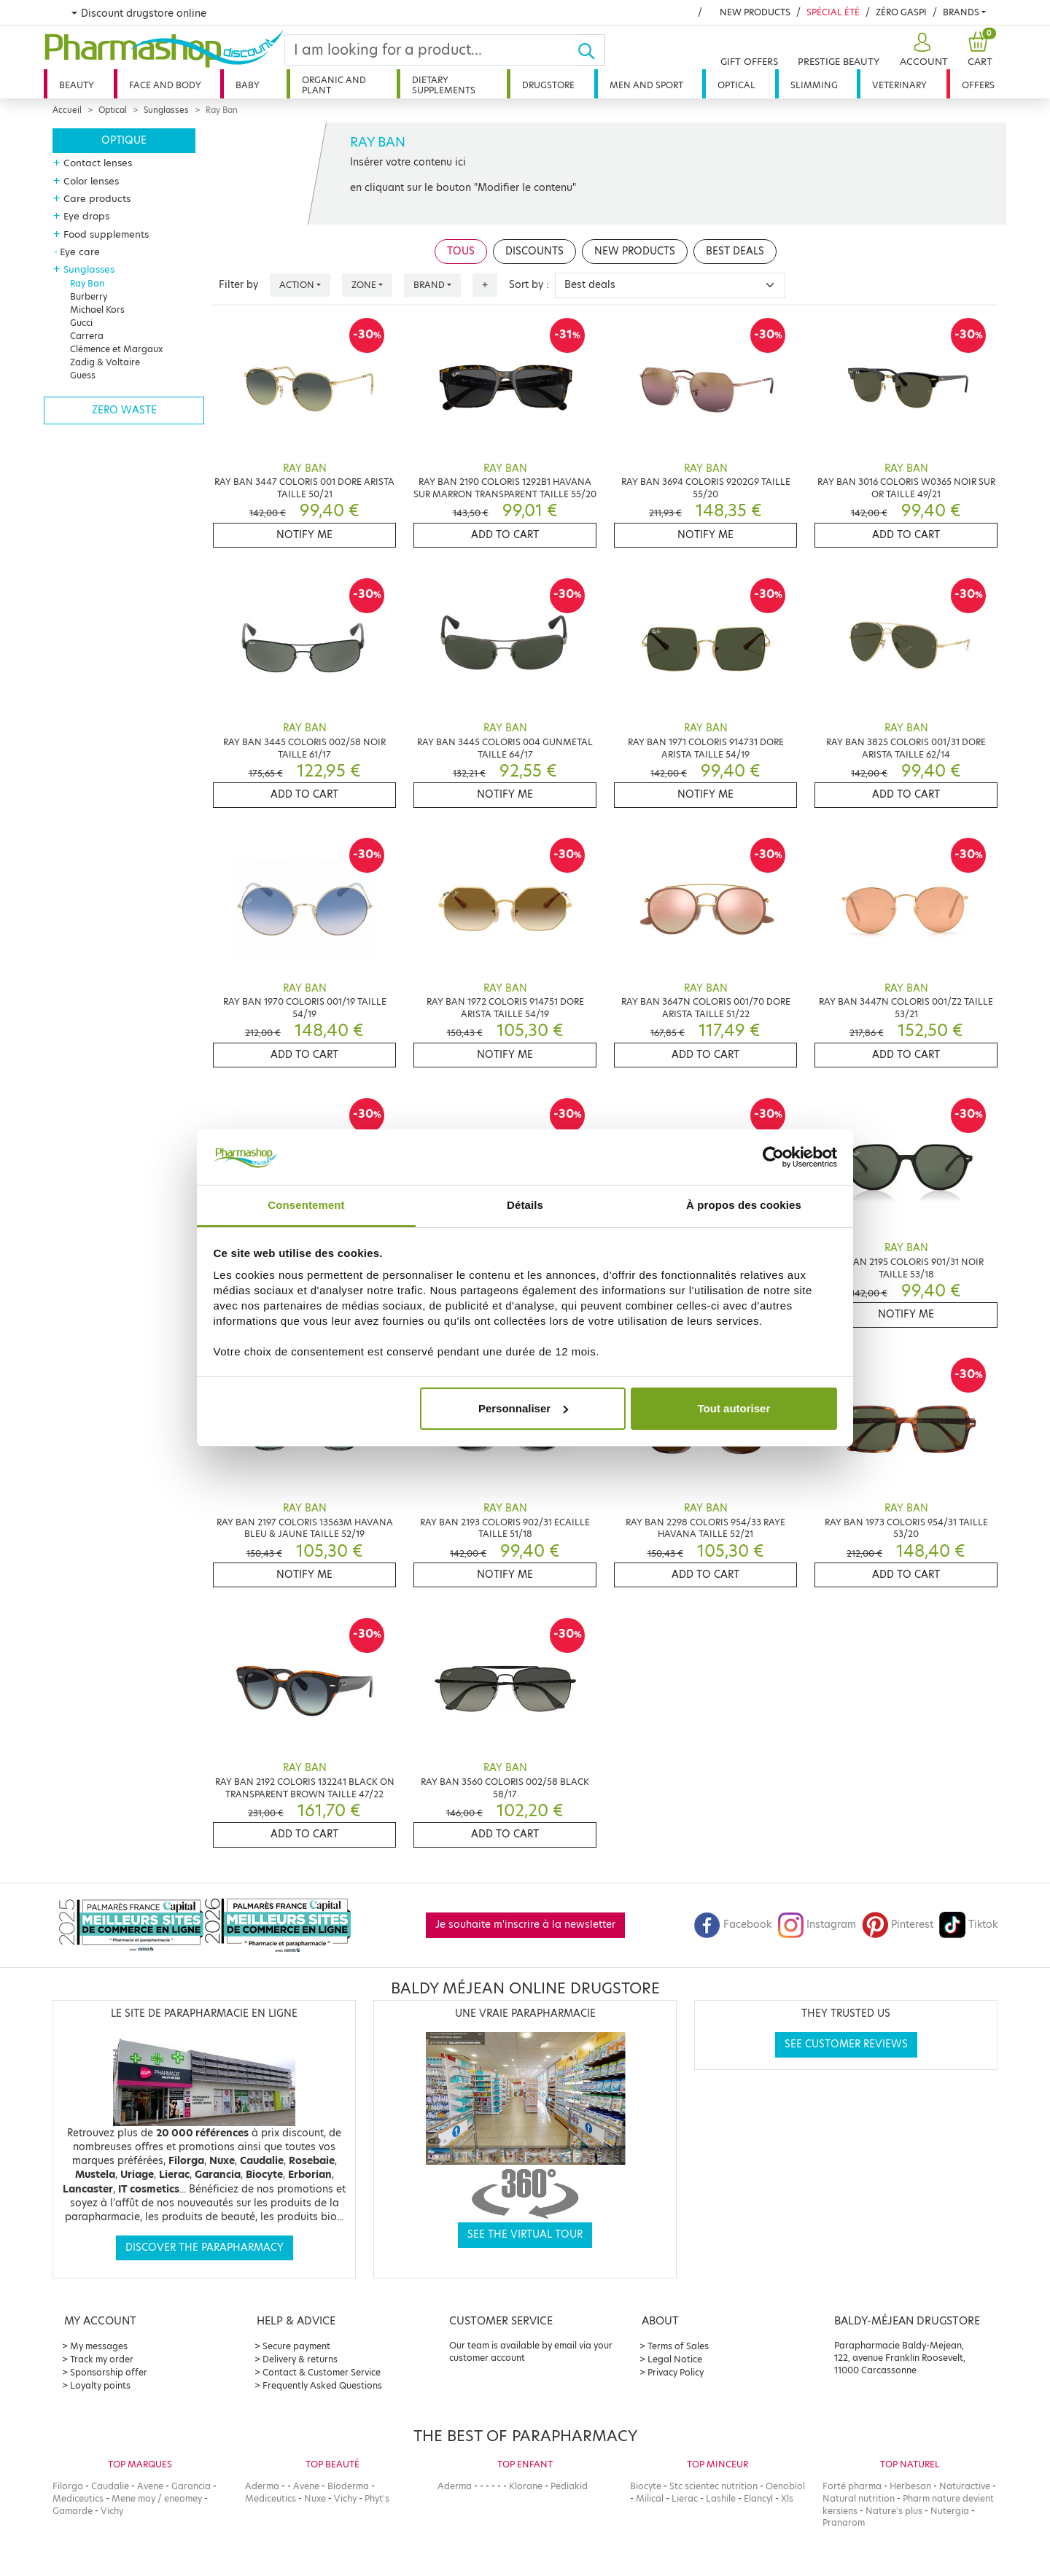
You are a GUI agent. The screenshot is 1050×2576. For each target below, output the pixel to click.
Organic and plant (334, 85)
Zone (363, 285)
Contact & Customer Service (321, 2372)
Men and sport (646, 85)
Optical (736, 85)
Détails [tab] (525, 1205)
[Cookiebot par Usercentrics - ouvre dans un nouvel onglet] (773, 1157)
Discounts (534, 251)
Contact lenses (97, 162)
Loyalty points (100, 2385)
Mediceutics (78, 2498)
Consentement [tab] (306, 1205)
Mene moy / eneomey (157, 2498)
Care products (97, 198)
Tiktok (968, 1924)
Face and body (165, 85)
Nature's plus (894, 2511)
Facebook (732, 1924)
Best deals (735, 251)
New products (755, 12)
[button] (922, 50)
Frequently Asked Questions (322, 2385)
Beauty (76, 85)
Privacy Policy (676, 2372)
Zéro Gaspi (901, 12)
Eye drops (86, 215)
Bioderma (348, 2486)
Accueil (67, 110)
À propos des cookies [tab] (743, 1205)
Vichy (112, 2511)
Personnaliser (523, 1408)
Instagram (816, 1924)
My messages (99, 2346)
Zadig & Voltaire (105, 362)
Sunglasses (166, 110)
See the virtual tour (525, 2234)
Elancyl (758, 2498)
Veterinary (899, 85)
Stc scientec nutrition (713, 2486)
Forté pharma (852, 2486)
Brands (961, 12)
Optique (124, 140)
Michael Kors (97, 309)
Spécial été (833, 12)
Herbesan (910, 2486)
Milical (650, 2498)
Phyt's (377, 2498)
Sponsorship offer (108, 2372)
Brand (429, 285)
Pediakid (569, 2486)
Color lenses (91, 180)
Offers (978, 85)
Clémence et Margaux (116, 349)
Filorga (67, 2486)
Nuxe (315, 2498)
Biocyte (645, 2486)
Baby (248, 85)
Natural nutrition (858, 2498)
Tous (461, 251)
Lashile (721, 2498)
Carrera (87, 336)
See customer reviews (846, 2044)
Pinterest (897, 1924)
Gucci (81, 322)
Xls (787, 2498)
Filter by (238, 285)
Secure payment (296, 2346)
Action (296, 285)
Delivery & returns (300, 2359)
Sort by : (529, 285)
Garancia (191, 2486)
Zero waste (124, 410)
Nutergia (949, 2511)
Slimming (814, 85)
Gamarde (72, 2511)
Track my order (101, 2359)
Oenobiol (785, 2486)
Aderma (262, 2486)
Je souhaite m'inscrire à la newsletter (525, 1924)
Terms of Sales (678, 2346)
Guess (83, 375)
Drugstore (548, 85)
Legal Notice (675, 2359)
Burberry (88, 296)
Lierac (685, 2498)
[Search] (431, 50)
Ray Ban (87, 283)
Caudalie (110, 2486)
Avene (150, 2486)
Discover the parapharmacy (204, 2247)
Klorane (525, 2486)
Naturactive (964, 2486)
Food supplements (106, 234)
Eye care (80, 251)
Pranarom (843, 2522)
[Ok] (591, 50)
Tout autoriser (734, 1408)
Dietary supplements (443, 85)
